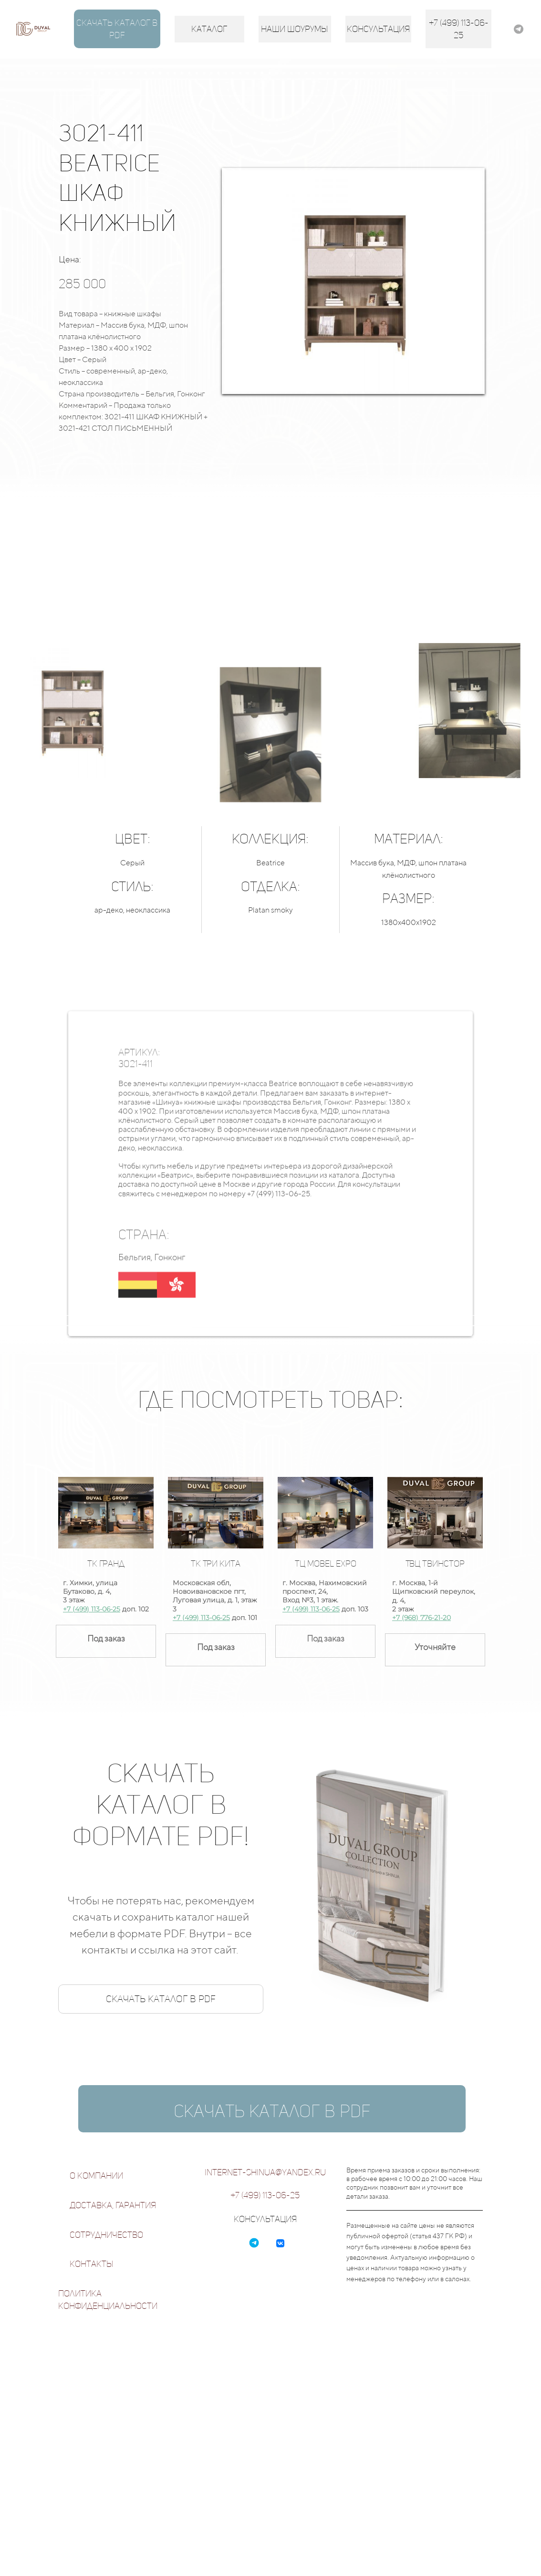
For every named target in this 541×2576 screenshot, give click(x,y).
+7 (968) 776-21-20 (421, 1617)
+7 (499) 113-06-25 (91, 1609)
